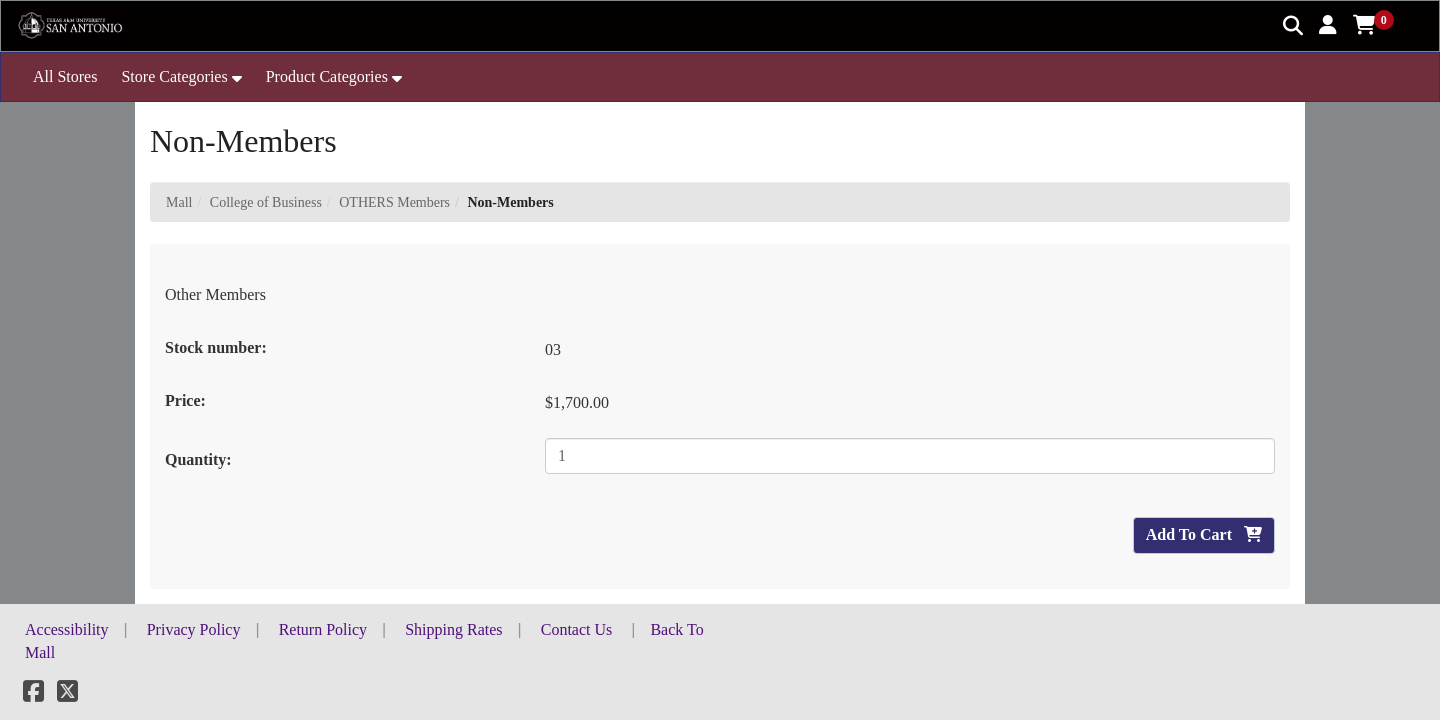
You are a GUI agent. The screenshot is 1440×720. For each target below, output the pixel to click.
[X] (67, 694)
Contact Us (577, 629)
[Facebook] (33, 694)
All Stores (65, 76)
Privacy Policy (194, 629)
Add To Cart (1204, 534)
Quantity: (198, 459)
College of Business (266, 202)
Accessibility (67, 629)
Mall (179, 202)
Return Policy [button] (323, 629)
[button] (1328, 25)
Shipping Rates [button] (453, 629)
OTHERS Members (394, 202)
